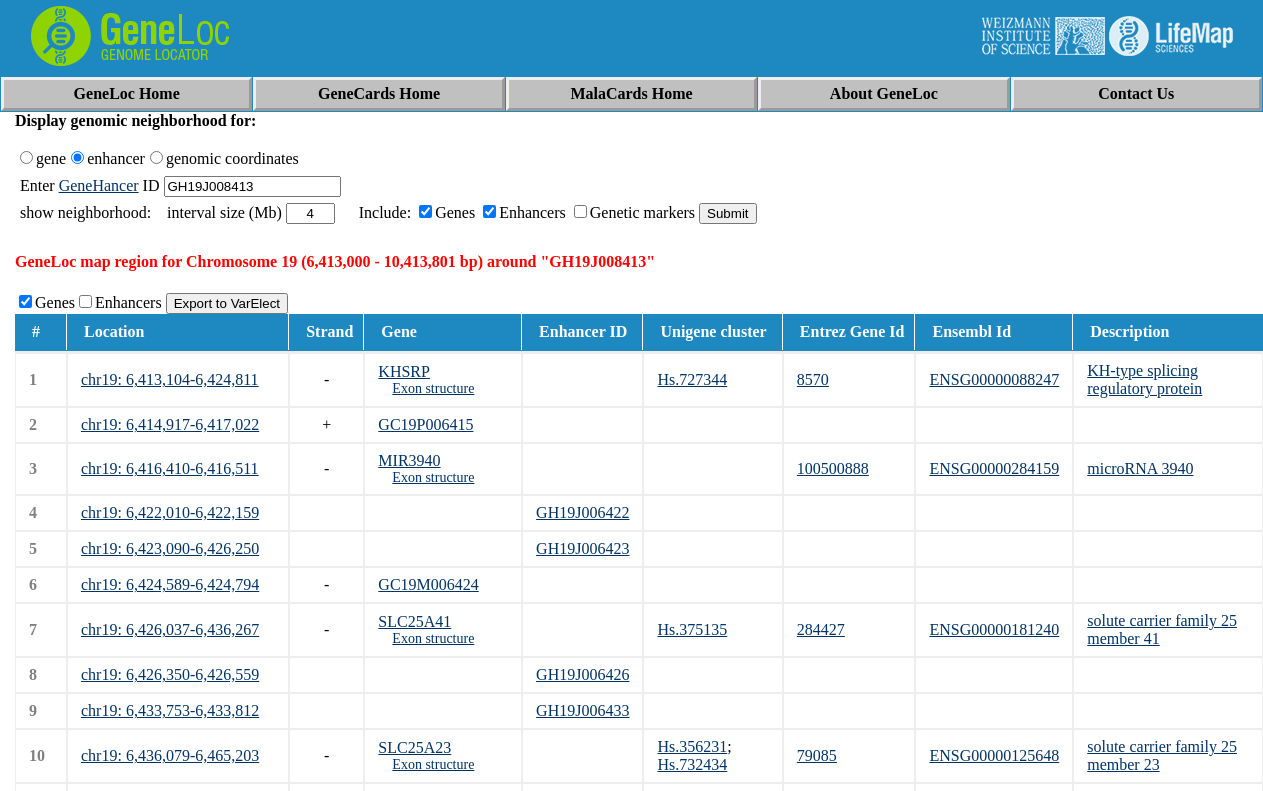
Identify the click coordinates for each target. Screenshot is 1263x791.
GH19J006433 (582, 710)
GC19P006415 (425, 424)
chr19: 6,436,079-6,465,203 (170, 755)
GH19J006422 (582, 512)
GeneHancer (99, 185)
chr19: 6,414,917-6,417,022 (170, 424)
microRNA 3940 (1140, 468)
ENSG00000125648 (994, 755)
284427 (821, 629)
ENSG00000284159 (994, 468)
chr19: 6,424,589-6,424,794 (170, 584)
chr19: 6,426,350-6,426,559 (170, 674)
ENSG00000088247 (994, 379)
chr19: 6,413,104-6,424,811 (170, 379)
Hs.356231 (692, 746)
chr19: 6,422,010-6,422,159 (170, 512)
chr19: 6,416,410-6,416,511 (170, 468)
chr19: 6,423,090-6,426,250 (170, 548)
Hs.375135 (692, 629)
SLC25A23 (414, 747)
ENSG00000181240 (994, 629)
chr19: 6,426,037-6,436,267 (170, 629)
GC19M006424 (428, 584)
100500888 (833, 468)
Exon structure (433, 388)
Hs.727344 (692, 379)
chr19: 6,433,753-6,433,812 (170, 710)
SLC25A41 (414, 621)
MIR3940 (409, 460)
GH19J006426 (582, 674)
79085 (817, 755)
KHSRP (404, 371)
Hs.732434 (692, 764)
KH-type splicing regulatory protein (1144, 379)
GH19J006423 (582, 548)
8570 (813, 379)
